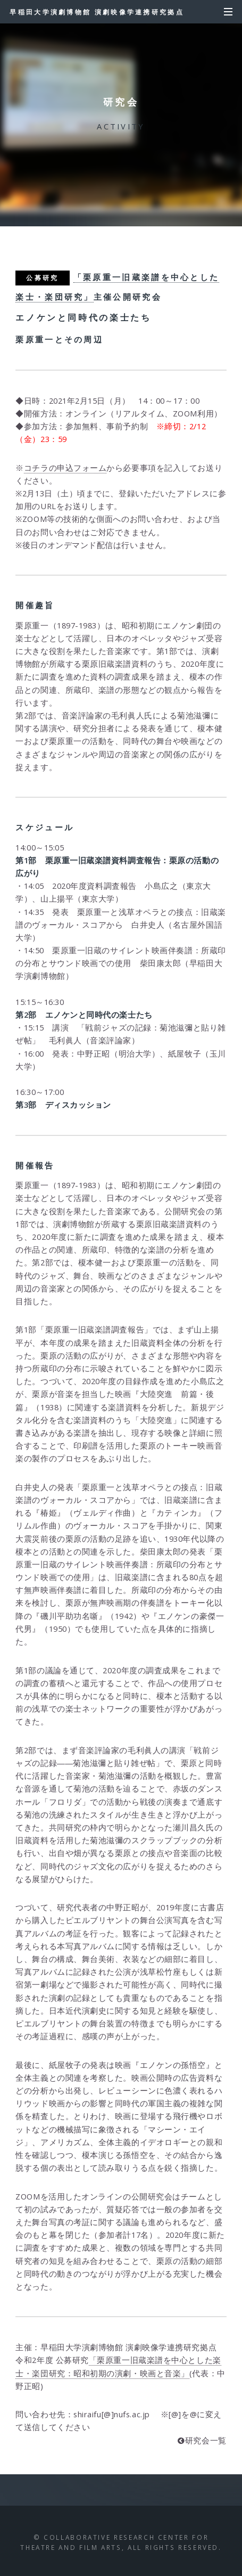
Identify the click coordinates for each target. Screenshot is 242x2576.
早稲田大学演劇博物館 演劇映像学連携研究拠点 (97, 11)
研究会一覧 (206, 2440)
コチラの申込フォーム (65, 467)
